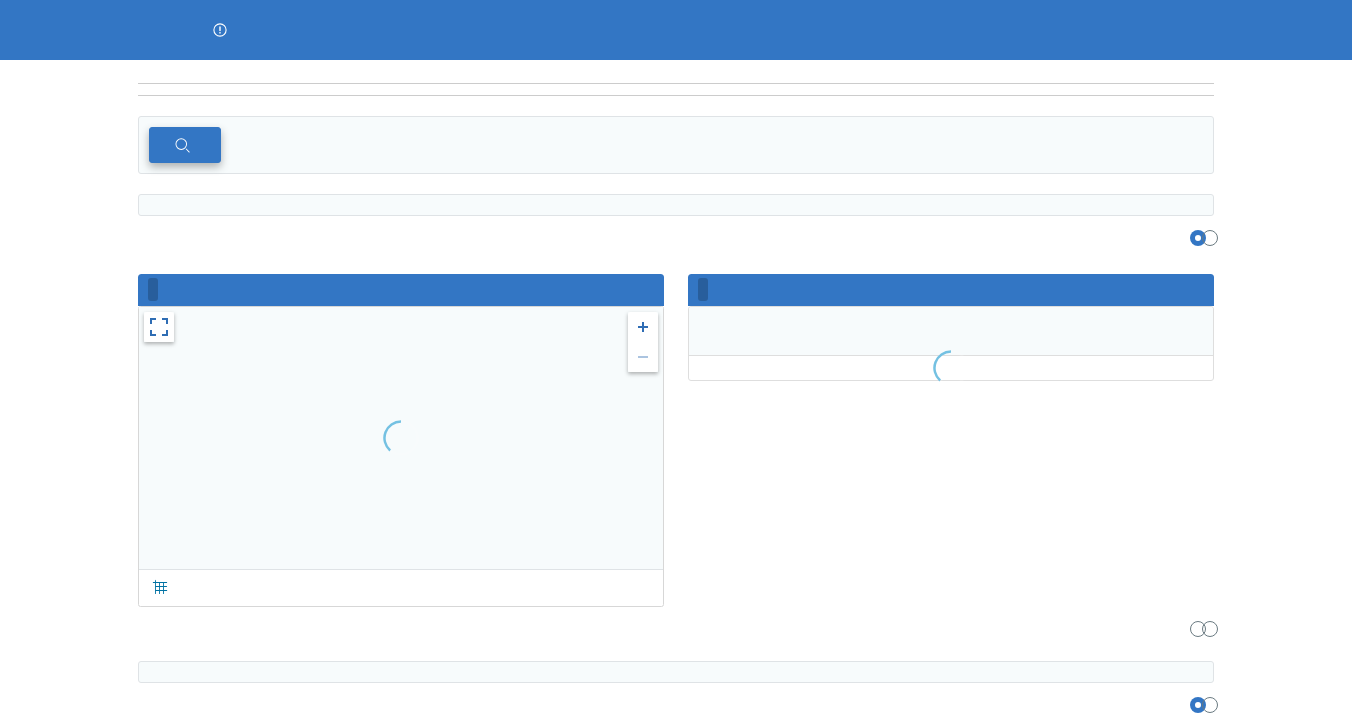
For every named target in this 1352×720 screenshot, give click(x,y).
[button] (220, 30)
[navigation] (676, 90)
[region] (676, 72)
